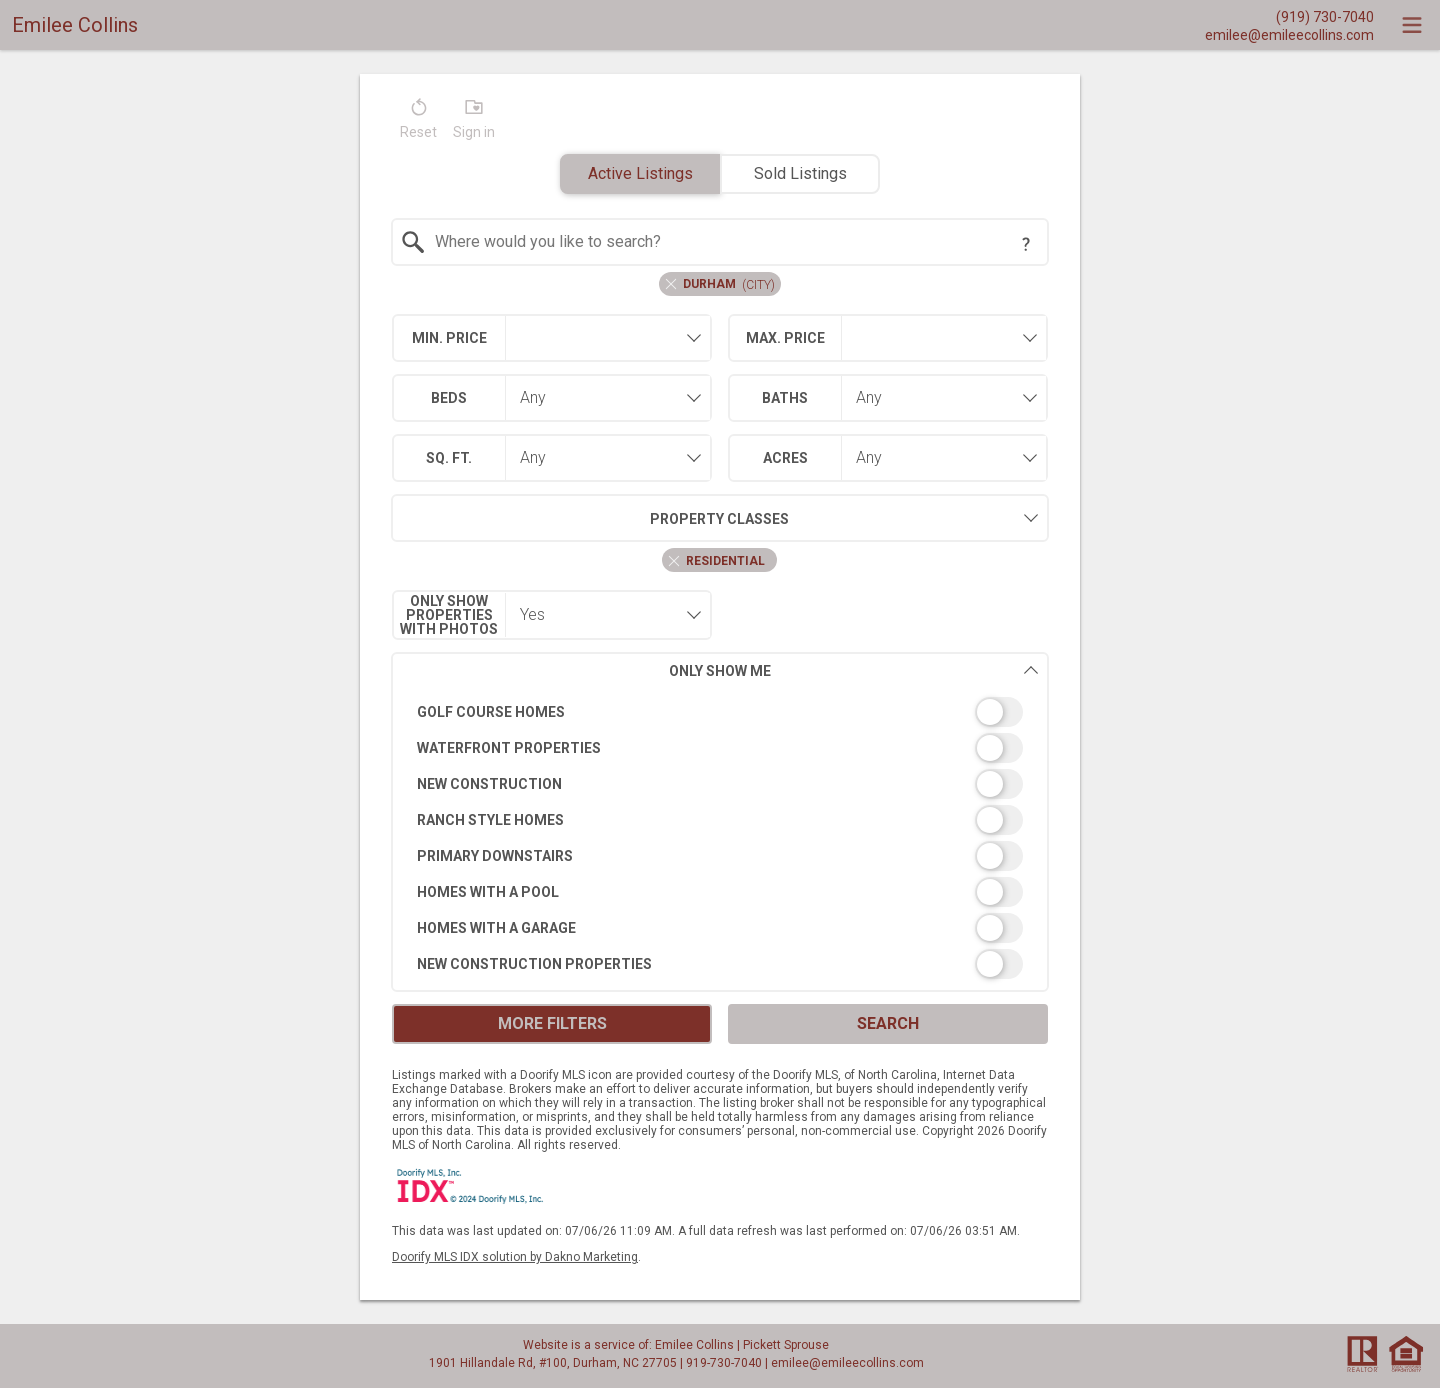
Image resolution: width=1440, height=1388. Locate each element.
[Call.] (1289, 16)
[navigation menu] (1412, 25)
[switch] (720, 712)
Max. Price (785, 338)
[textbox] (732, 242)
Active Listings (640, 173)
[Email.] (1289, 34)
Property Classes (590, 518)
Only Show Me (854, 670)
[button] (418, 123)
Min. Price (449, 338)
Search (888, 1023)
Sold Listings (800, 173)
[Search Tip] (1026, 244)
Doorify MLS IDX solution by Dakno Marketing (515, 1257)
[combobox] (720, 242)
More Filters (552, 1023)
